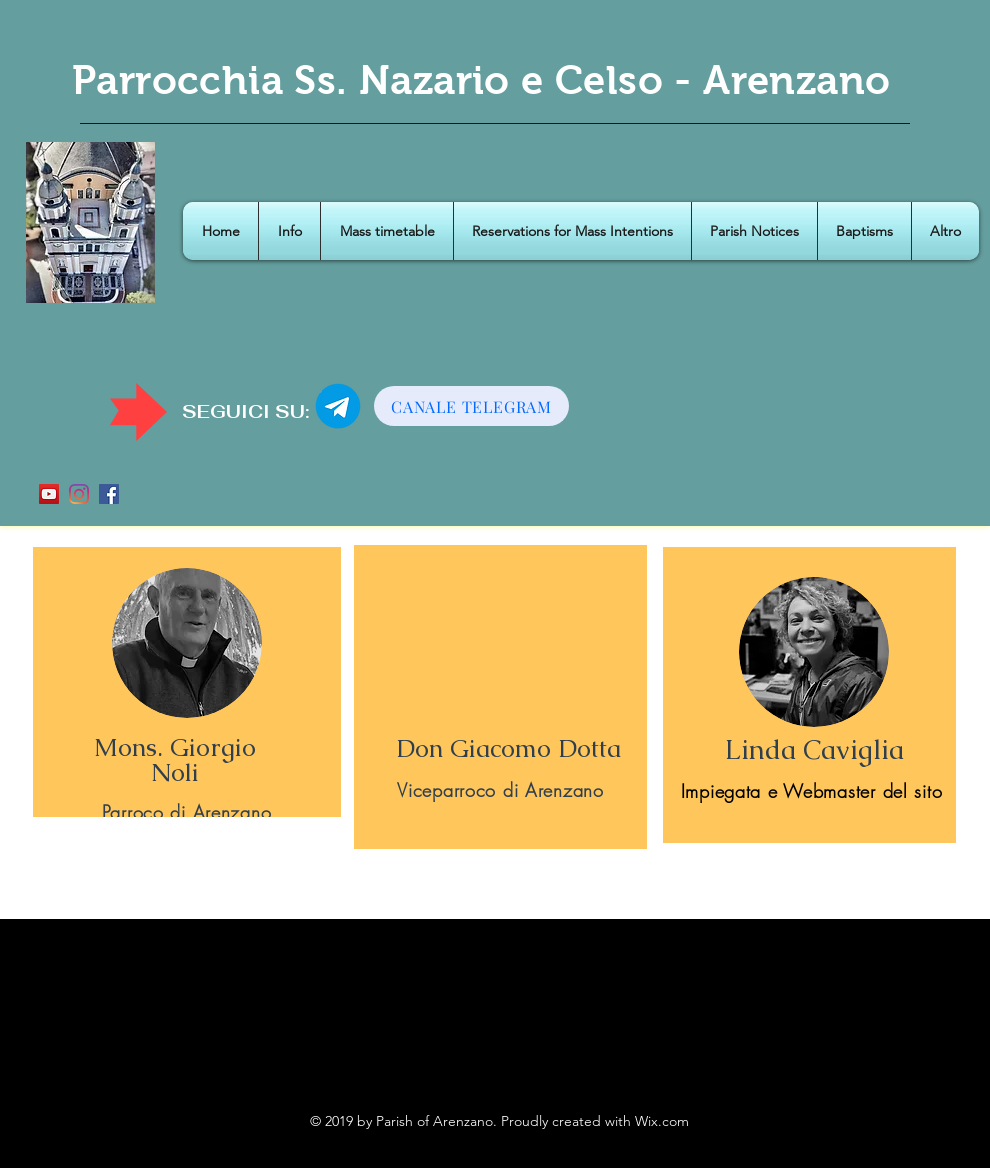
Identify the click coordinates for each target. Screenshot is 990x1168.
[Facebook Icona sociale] (109, 494)
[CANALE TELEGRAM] (471, 406)
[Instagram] (79, 494)
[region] (187, 682)
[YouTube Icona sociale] (49, 494)
